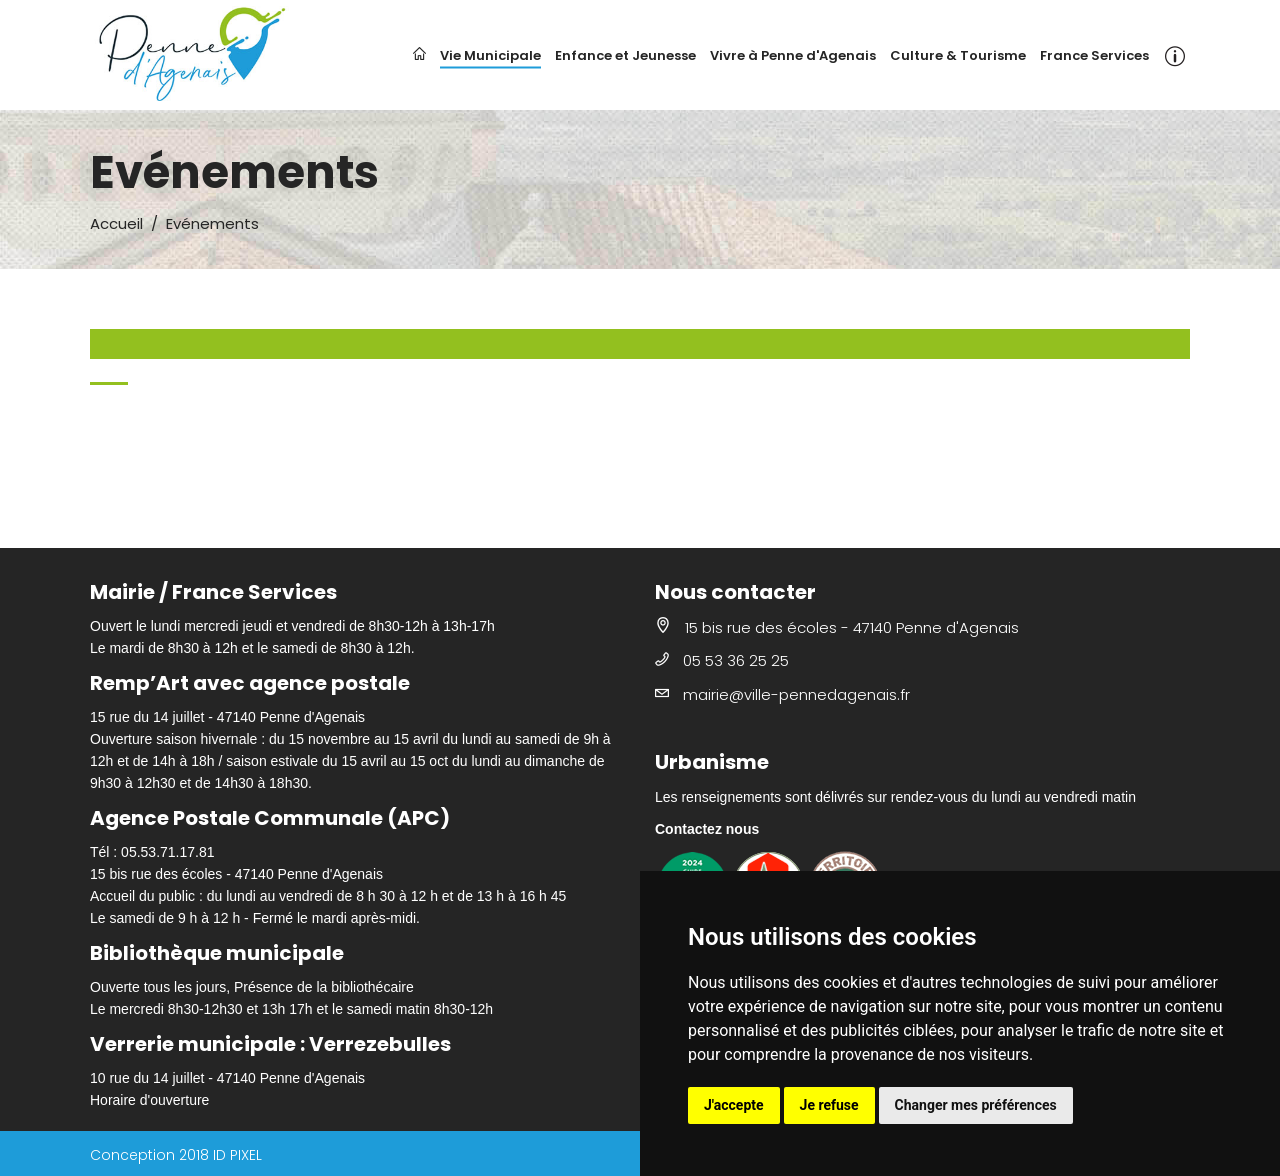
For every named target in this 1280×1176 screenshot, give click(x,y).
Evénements (212, 223)
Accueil (116, 223)
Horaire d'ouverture (149, 1100)
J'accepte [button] (734, 1105)
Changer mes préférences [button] (976, 1105)
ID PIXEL (237, 1155)
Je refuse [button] (829, 1105)
